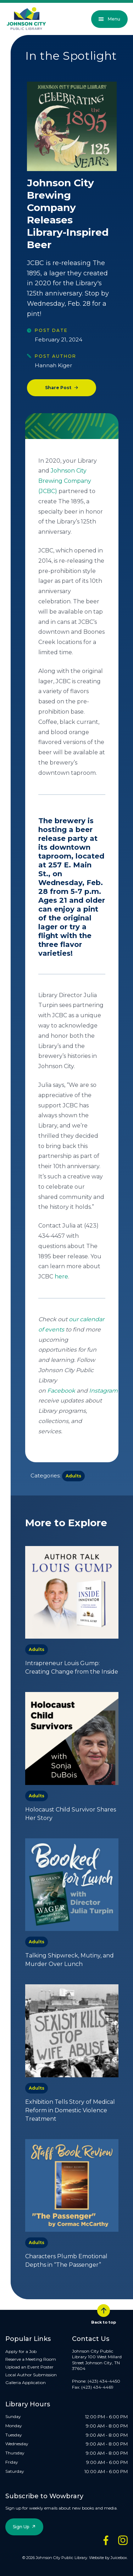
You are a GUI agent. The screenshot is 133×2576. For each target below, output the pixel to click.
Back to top (103, 2314)
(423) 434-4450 (104, 2381)
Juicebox (119, 2557)
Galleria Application (25, 2382)
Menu (109, 19)
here (61, 1276)
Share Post (58, 387)
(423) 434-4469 (97, 2387)
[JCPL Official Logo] (26, 19)
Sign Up (21, 2526)
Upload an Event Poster (29, 2367)
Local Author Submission (31, 2374)
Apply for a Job (21, 2351)
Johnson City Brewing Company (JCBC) (64, 480)
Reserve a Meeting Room (30, 2359)
